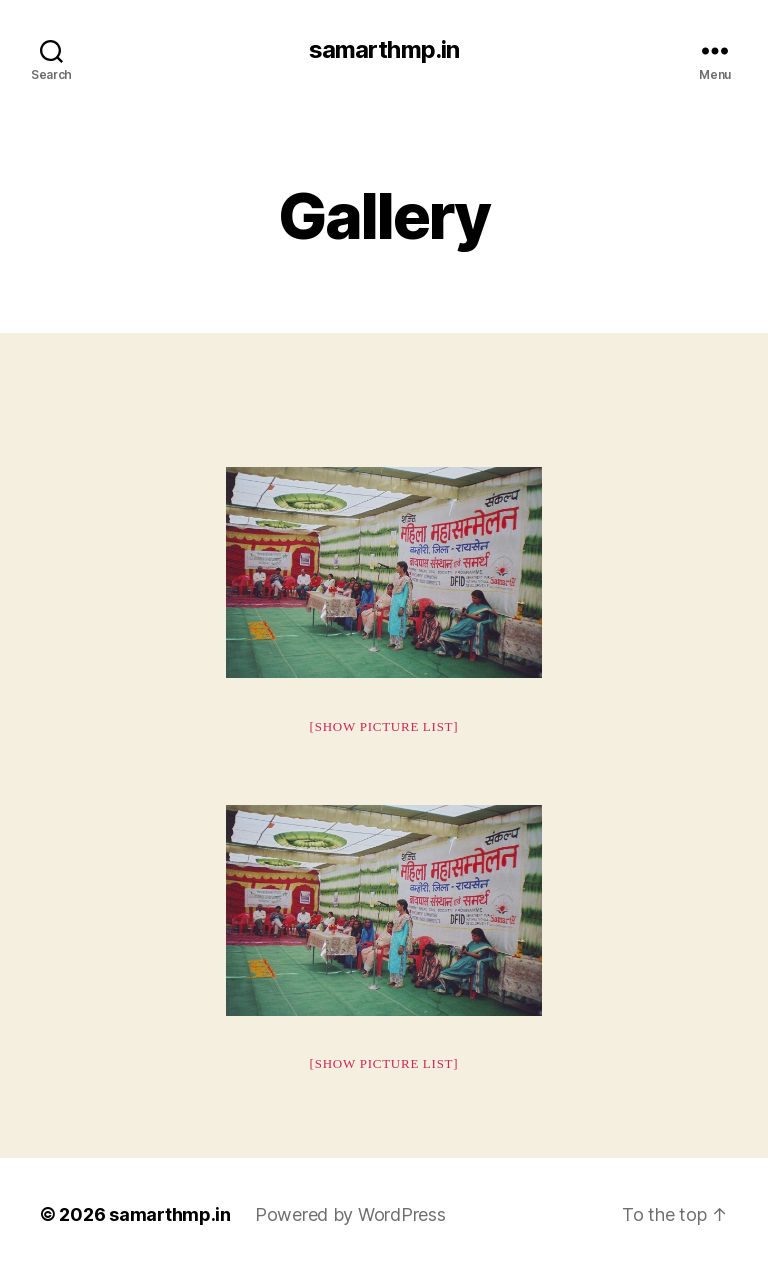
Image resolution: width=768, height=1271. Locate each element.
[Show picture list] (384, 727)
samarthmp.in (383, 50)
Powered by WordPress (350, 1214)
